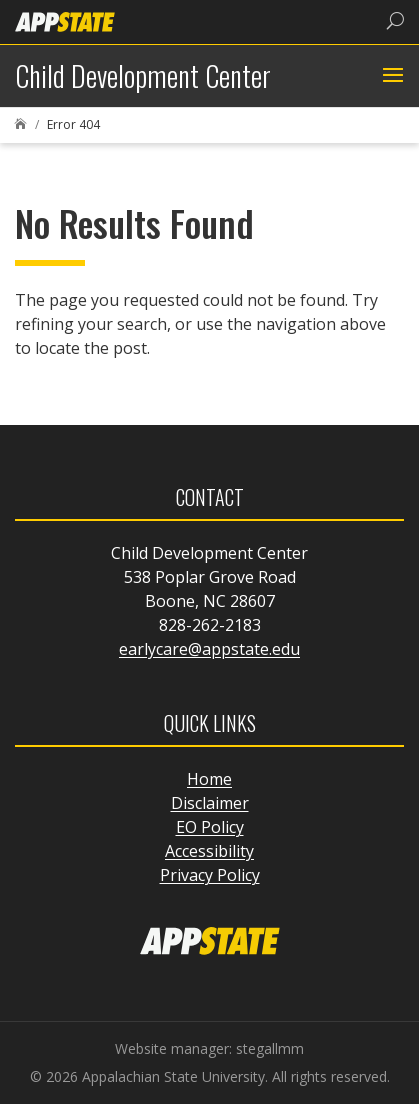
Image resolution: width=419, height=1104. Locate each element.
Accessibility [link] (209, 851)
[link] (65, 20)
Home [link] (209, 779)
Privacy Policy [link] (210, 875)
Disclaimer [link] (210, 803)
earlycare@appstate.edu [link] (209, 649)
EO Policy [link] (210, 827)
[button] (390, 76)
